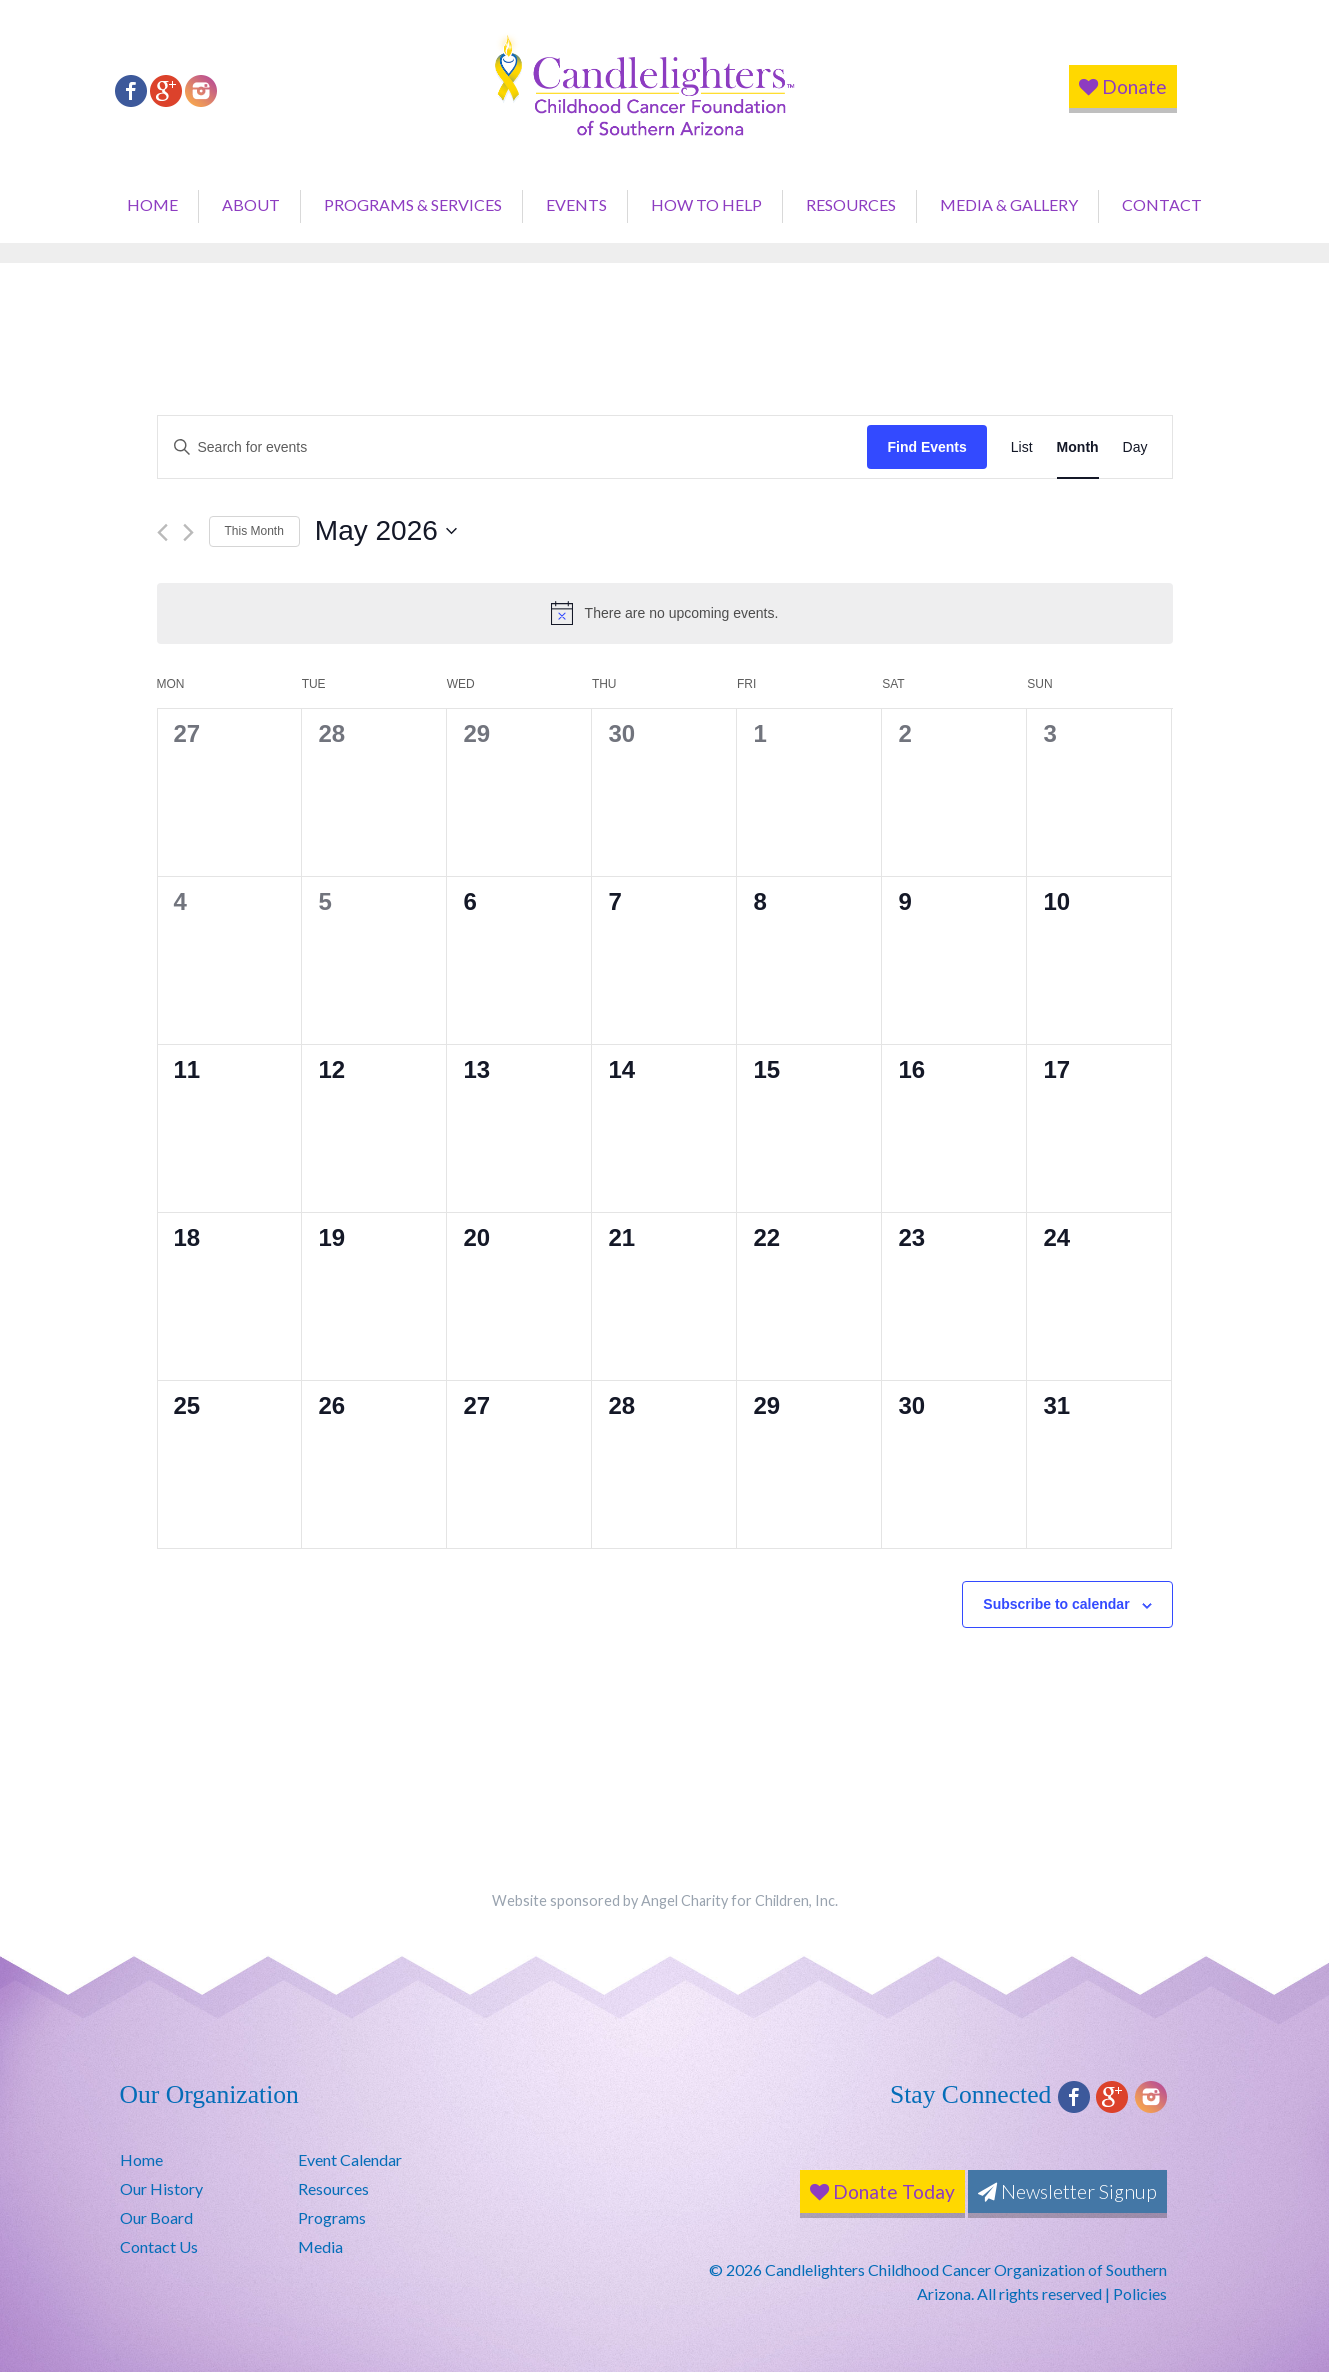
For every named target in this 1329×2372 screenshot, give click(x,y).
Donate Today (882, 2191)
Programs (332, 2217)
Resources (851, 204)
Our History (161, 2188)
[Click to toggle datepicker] (386, 531)
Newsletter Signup (1067, 2191)
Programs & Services (413, 204)
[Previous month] (162, 532)
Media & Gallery (1009, 204)
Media (320, 2246)
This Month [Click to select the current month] (254, 531)
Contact (1162, 204)
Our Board (156, 2217)
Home (152, 204)
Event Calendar (350, 2159)
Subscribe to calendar (1056, 1604)
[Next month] (188, 532)
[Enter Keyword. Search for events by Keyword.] (513, 447)
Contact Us (159, 2246)
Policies (1140, 2293)
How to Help (706, 204)
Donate (1123, 86)
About (251, 204)
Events (576, 204)
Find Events (926, 447)
